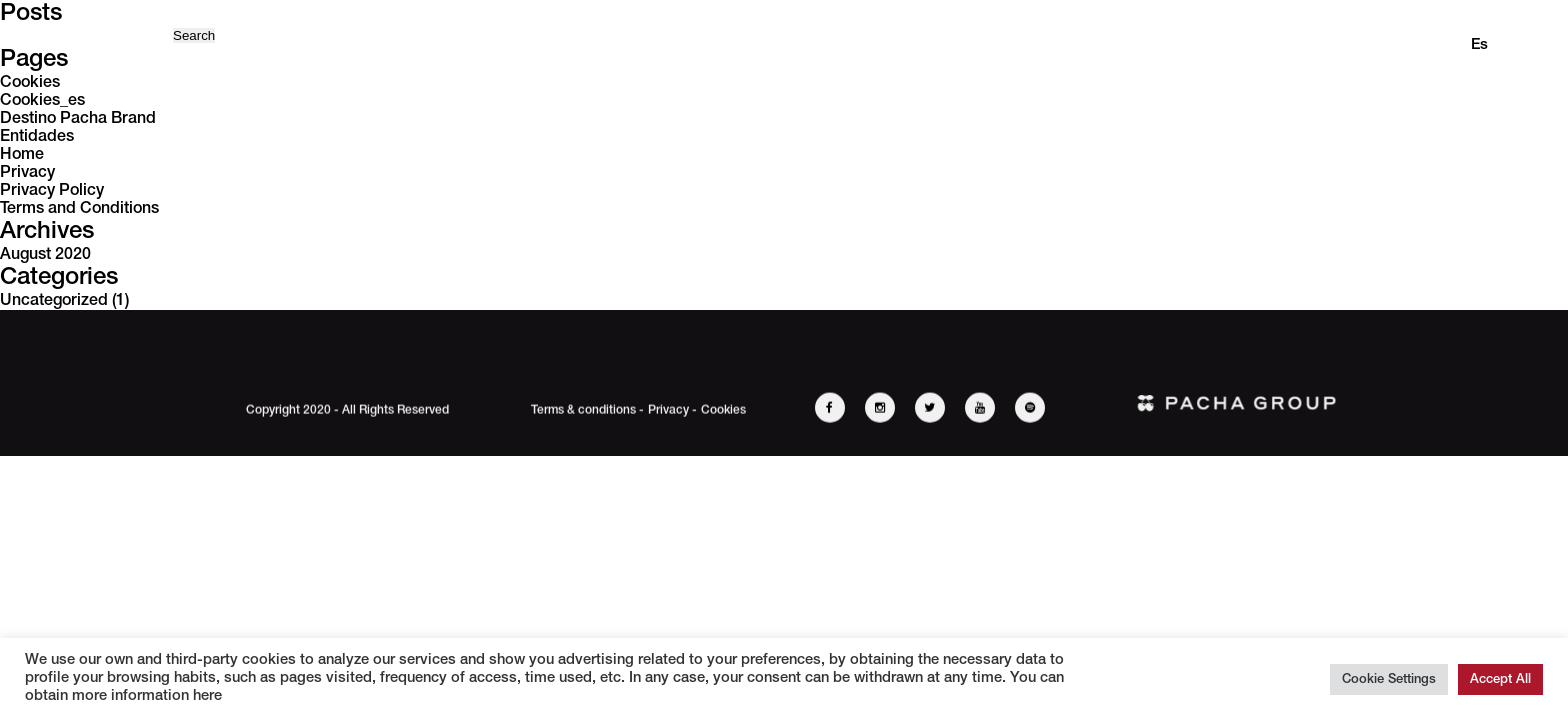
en (1438, 45)
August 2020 (45, 255)
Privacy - (672, 411)
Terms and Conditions (79, 209)
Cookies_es (42, 101)
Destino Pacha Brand (78, 119)
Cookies (30, 83)
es (1479, 45)
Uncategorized (54, 301)
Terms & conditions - (587, 411)
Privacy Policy (52, 191)
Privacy (27, 173)
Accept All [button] (1500, 679)
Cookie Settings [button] (1389, 679)
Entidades (37, 137)
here (205, 696)
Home (22, 155)
